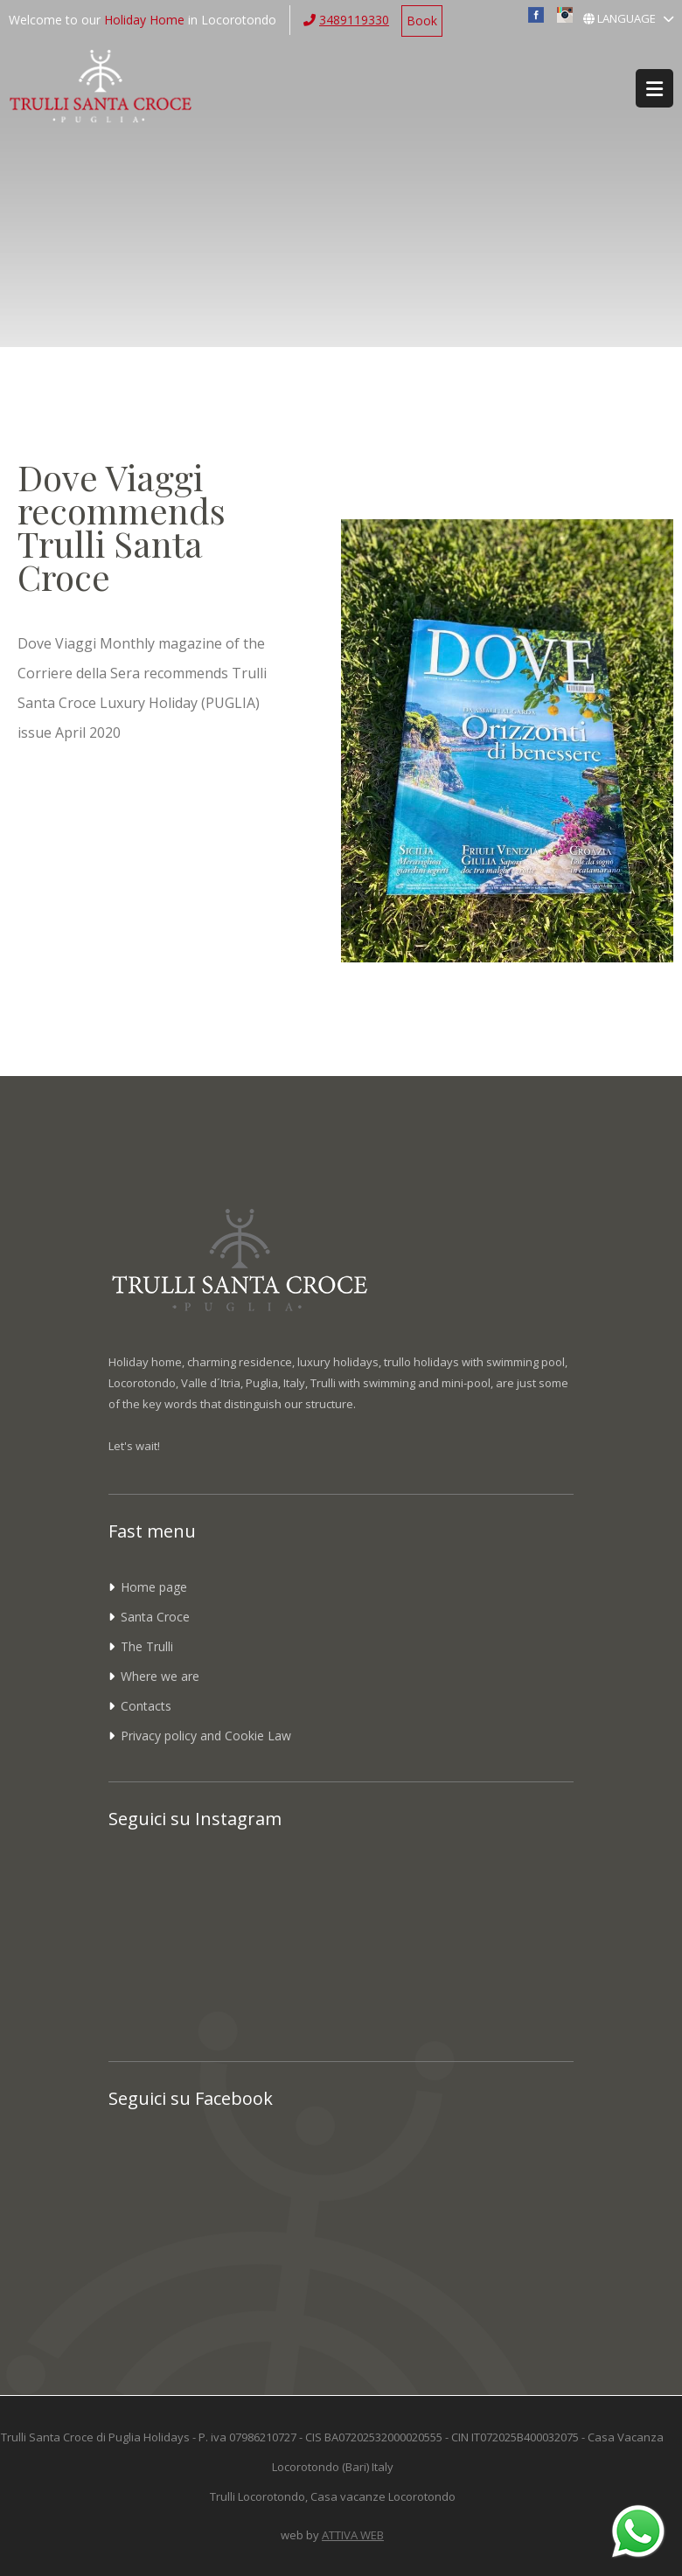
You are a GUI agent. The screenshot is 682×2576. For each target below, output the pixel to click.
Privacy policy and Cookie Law (206, 1735)
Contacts (146, 1706)
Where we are (160, 1676)
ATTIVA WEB (353, 2535)
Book (422, 20)
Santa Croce (155, 1616)
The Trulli (147, 1646)
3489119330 (354, 19)
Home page (154, 1587)
